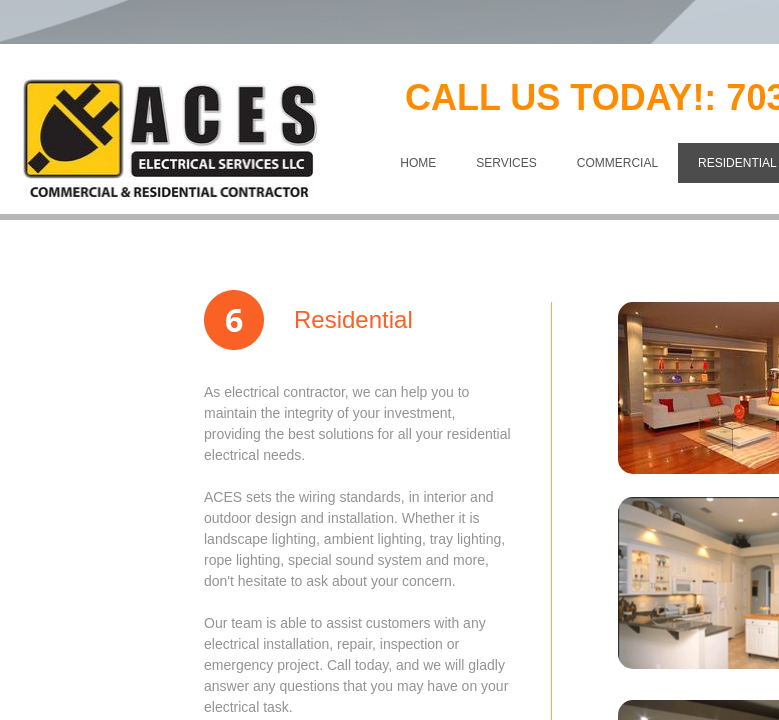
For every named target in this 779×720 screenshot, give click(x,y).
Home (418, 163)
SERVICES (506, 163)
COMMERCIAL (617, 163)
